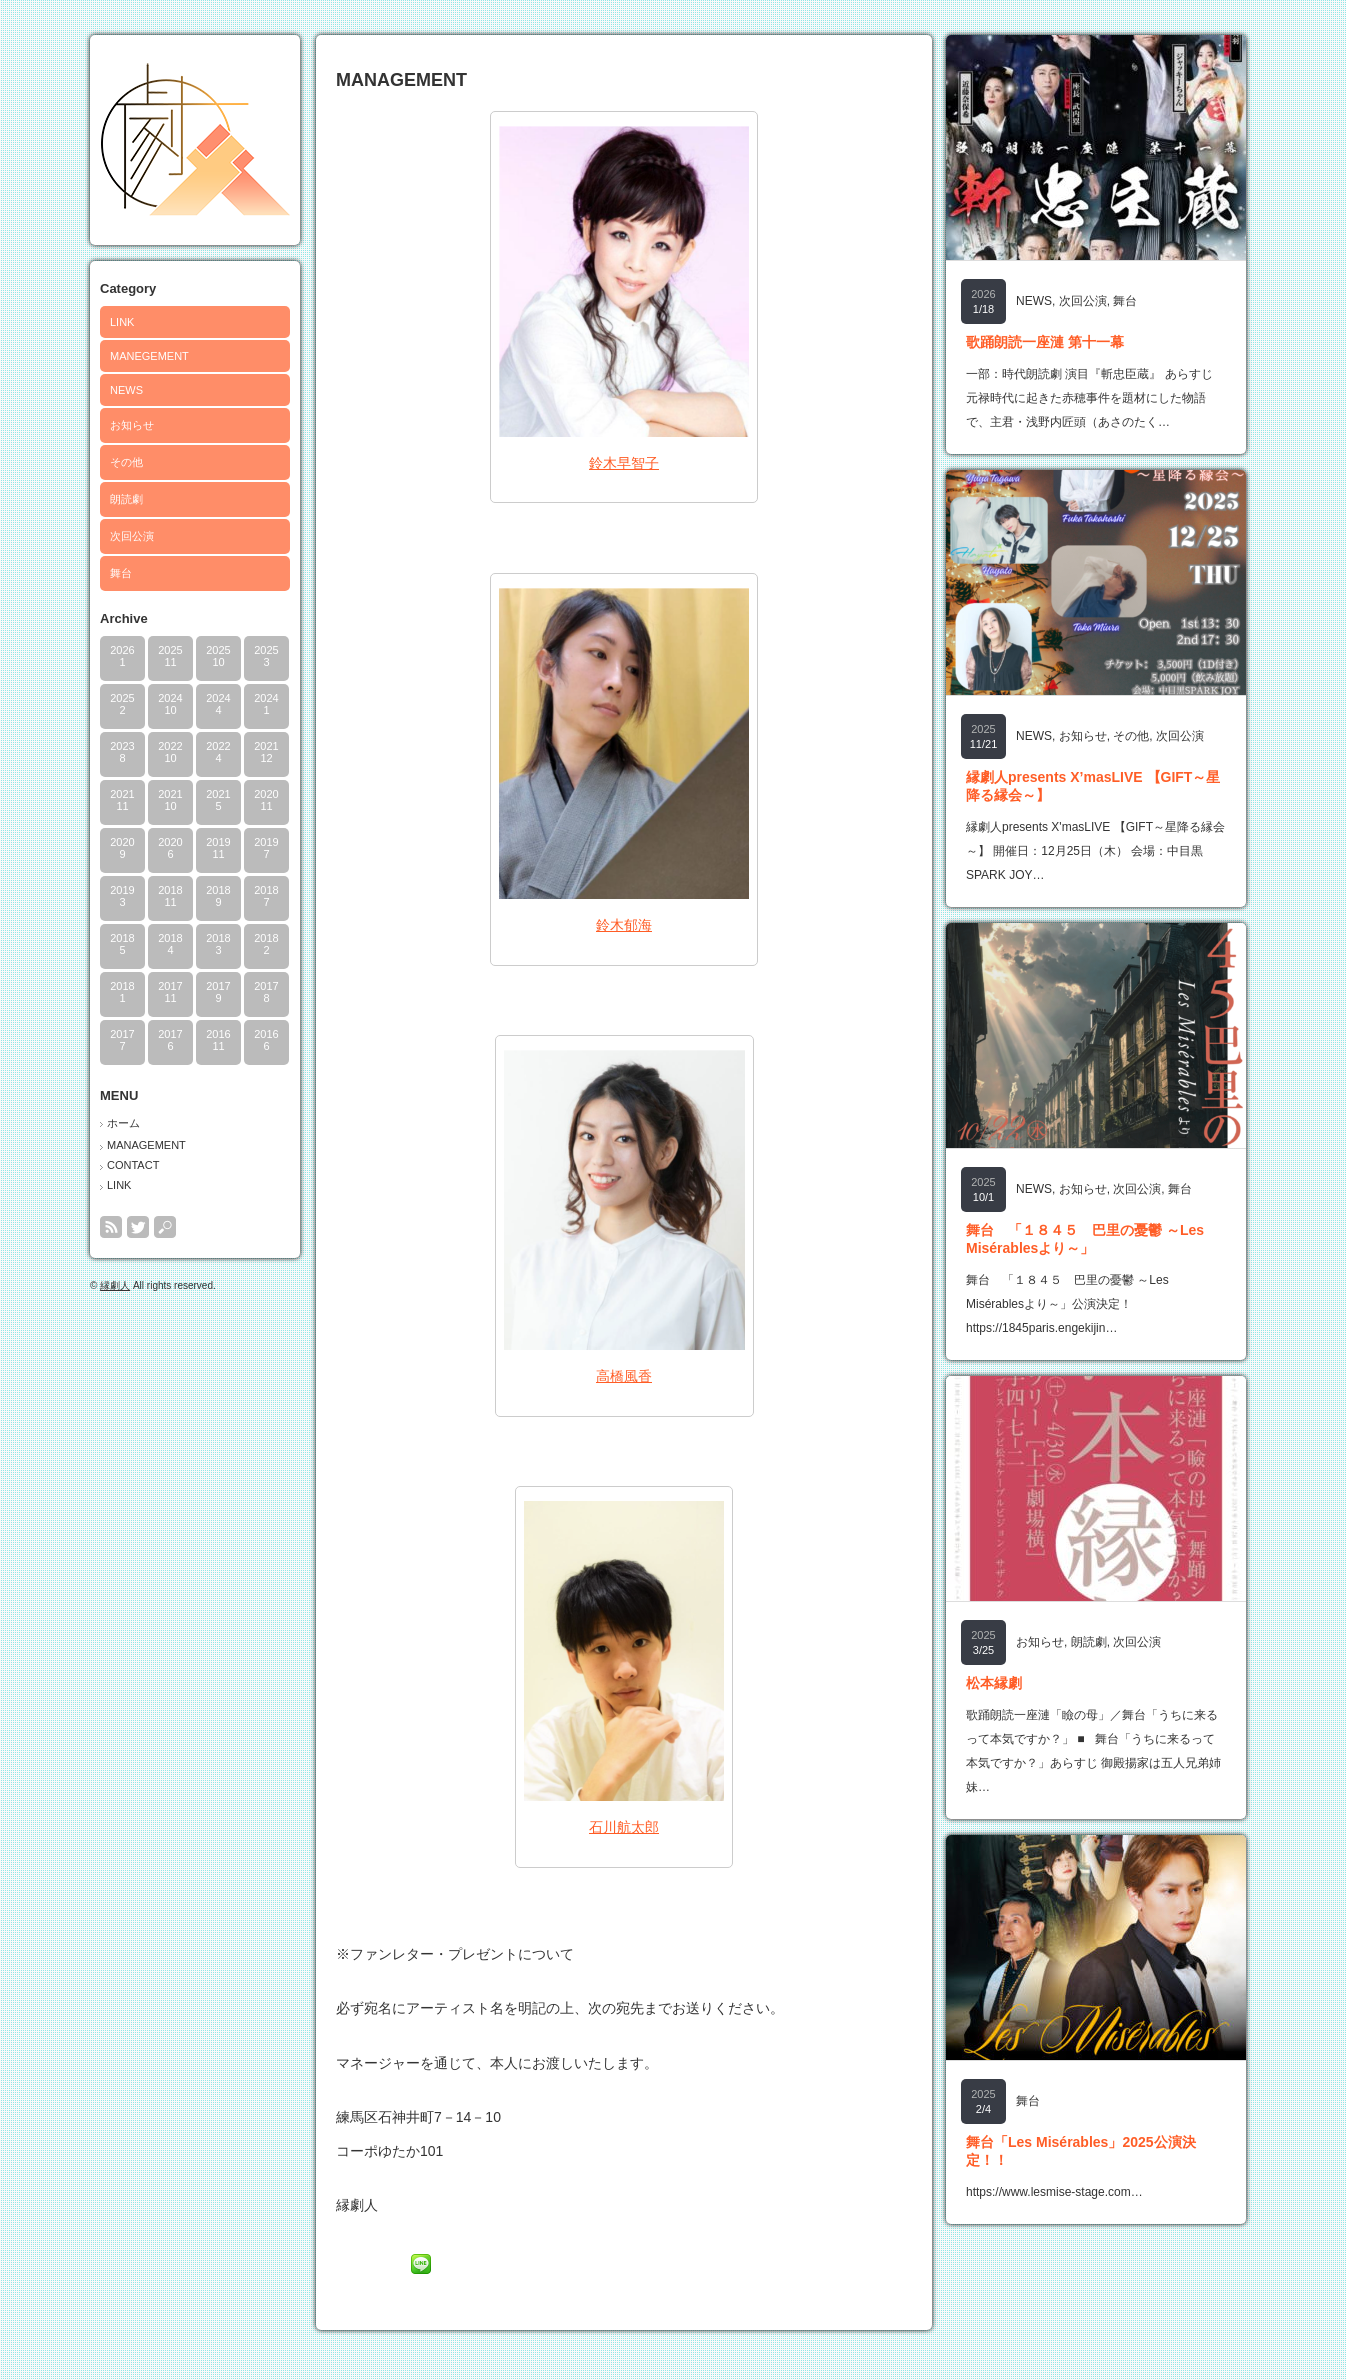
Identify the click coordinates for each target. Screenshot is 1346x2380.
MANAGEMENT (146, 1145)
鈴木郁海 (624, 925)
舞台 (121, 573)
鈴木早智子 (624, 463)
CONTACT (133, 1165)
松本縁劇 (994, 1683)
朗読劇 (126, 499)
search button (165, 1227)
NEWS (126, 390)
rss (111, 1227)
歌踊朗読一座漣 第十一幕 (1045, 342)
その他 (126, 462)
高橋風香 (624, 1376)
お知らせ (132, 425)
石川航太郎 (624, 1827)
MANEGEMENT (149, 356)
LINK (122, 322)
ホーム (123, 1123)
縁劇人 (115, 1285)
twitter (138, 1227)
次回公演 (132, 536)
